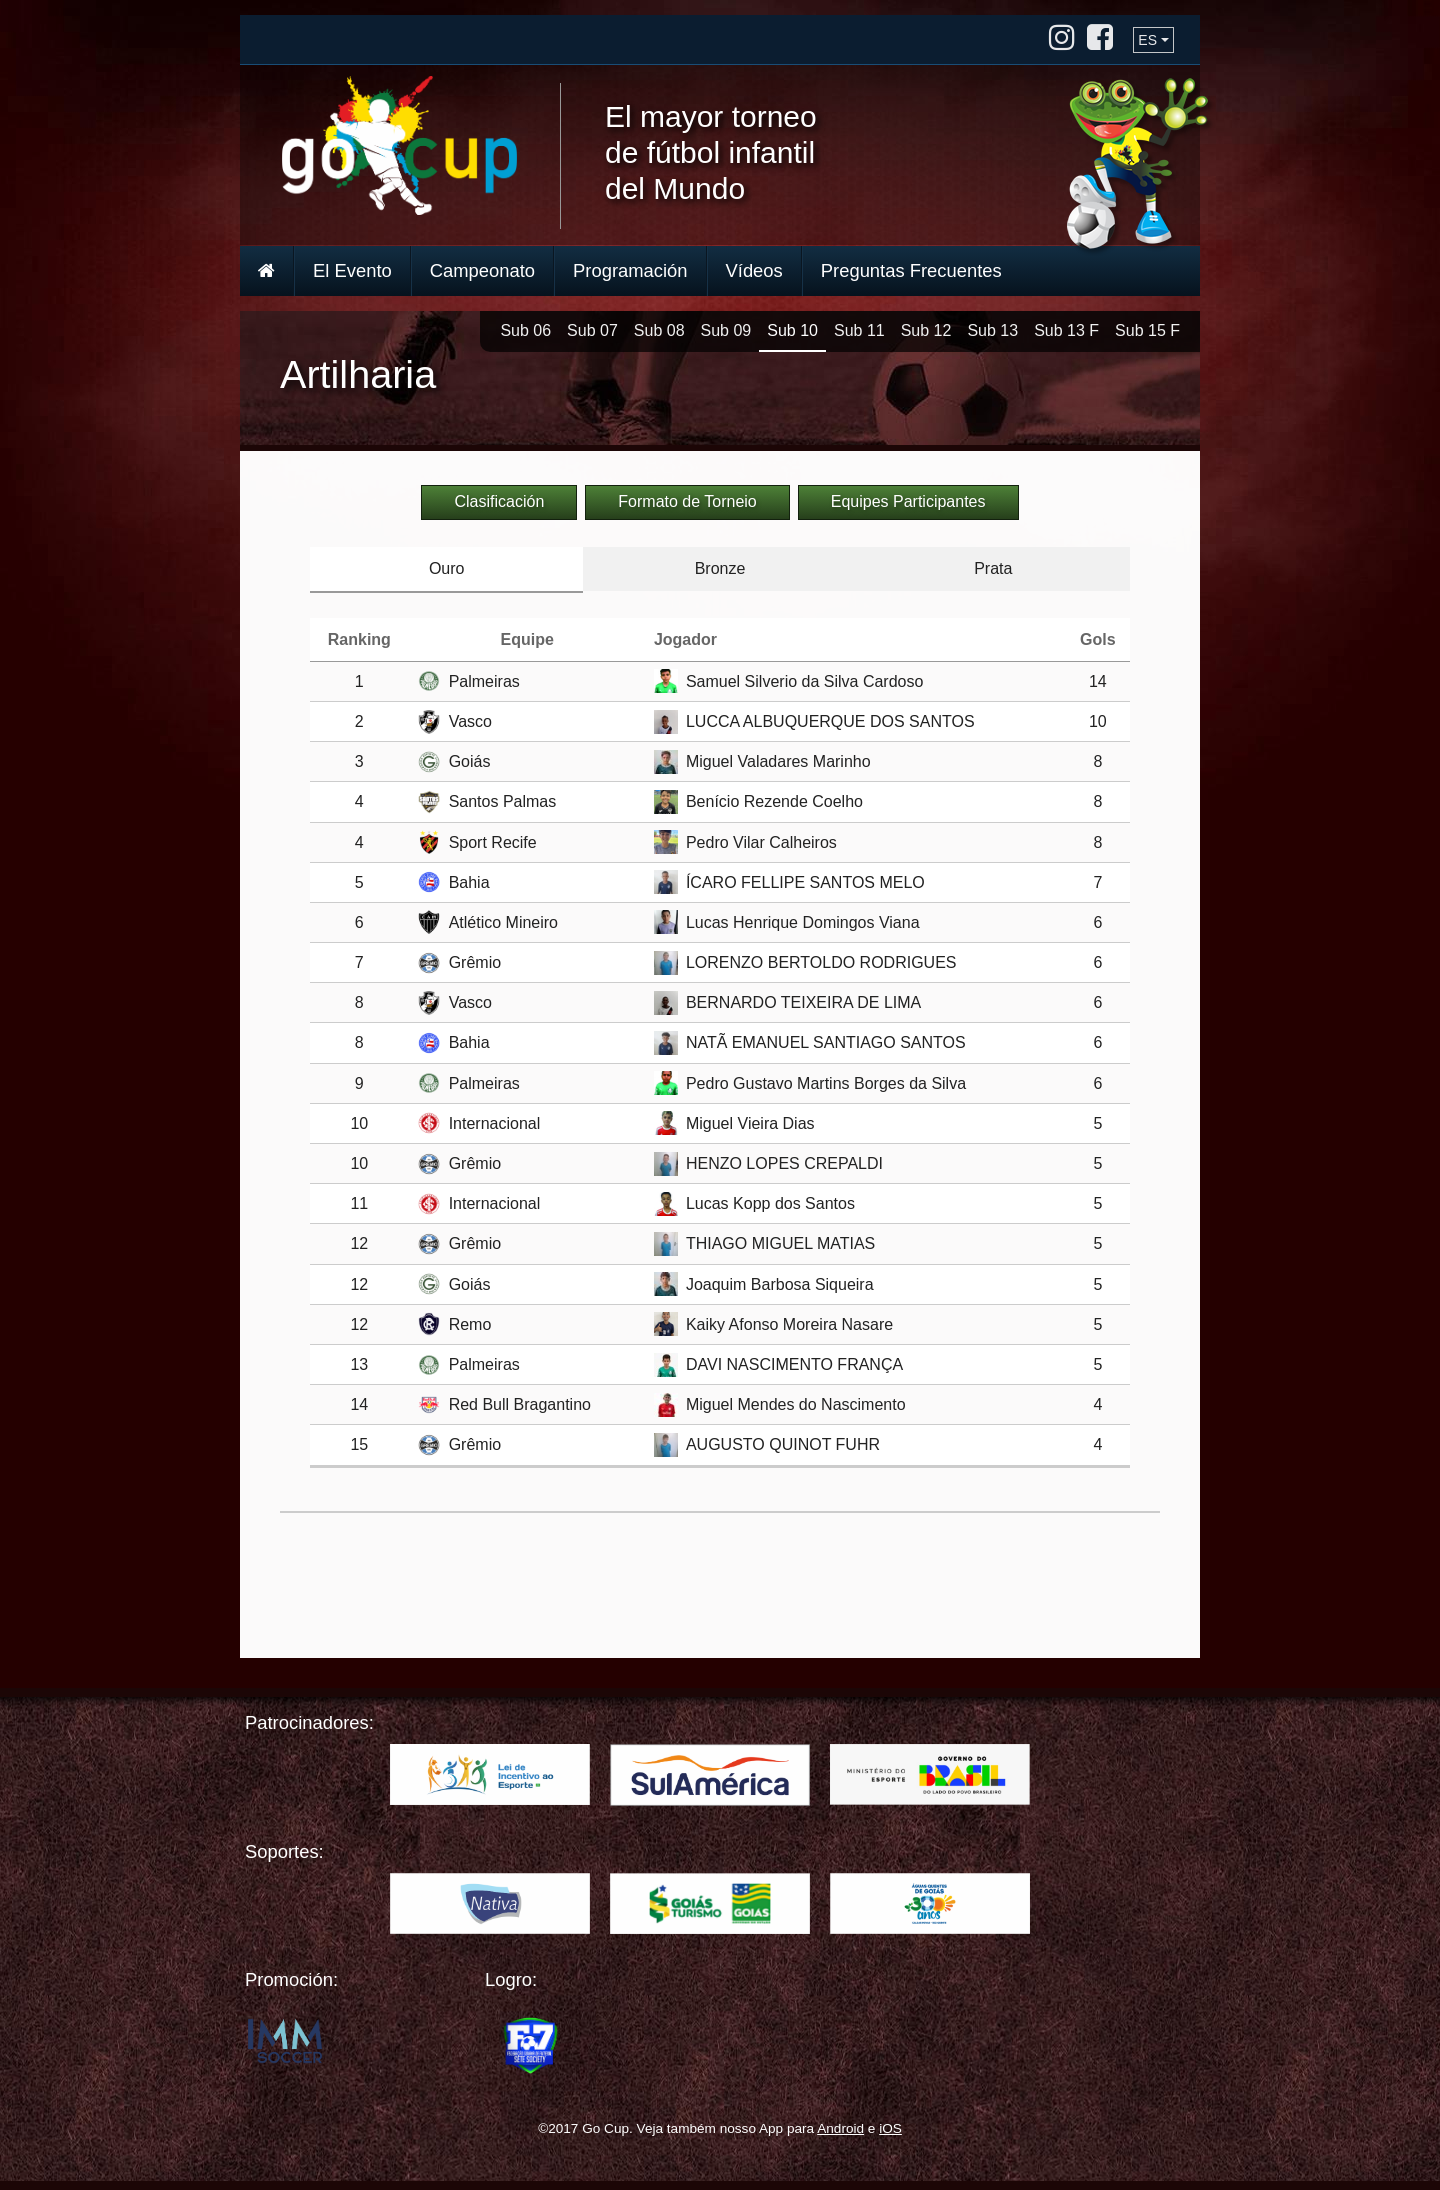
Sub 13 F (1066, 330)
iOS (890, 2128)
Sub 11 (859, 330)
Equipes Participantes (908, 501)
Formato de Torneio (687, 501)
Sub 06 (525, 330)
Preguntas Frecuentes (911, 270)
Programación (630, 270)
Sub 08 (659, 330)
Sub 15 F (1147, 330)
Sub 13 (992, 330)
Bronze (720, 568)
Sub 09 (726, 330)
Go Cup (399, 145)
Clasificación (499, 501)
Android (840, 2128)
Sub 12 (926, 330)
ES (1147, 40)
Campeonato (482, 270)
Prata (993, 568)
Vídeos (754, 270)
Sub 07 (592, 330)
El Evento (352, 270)
